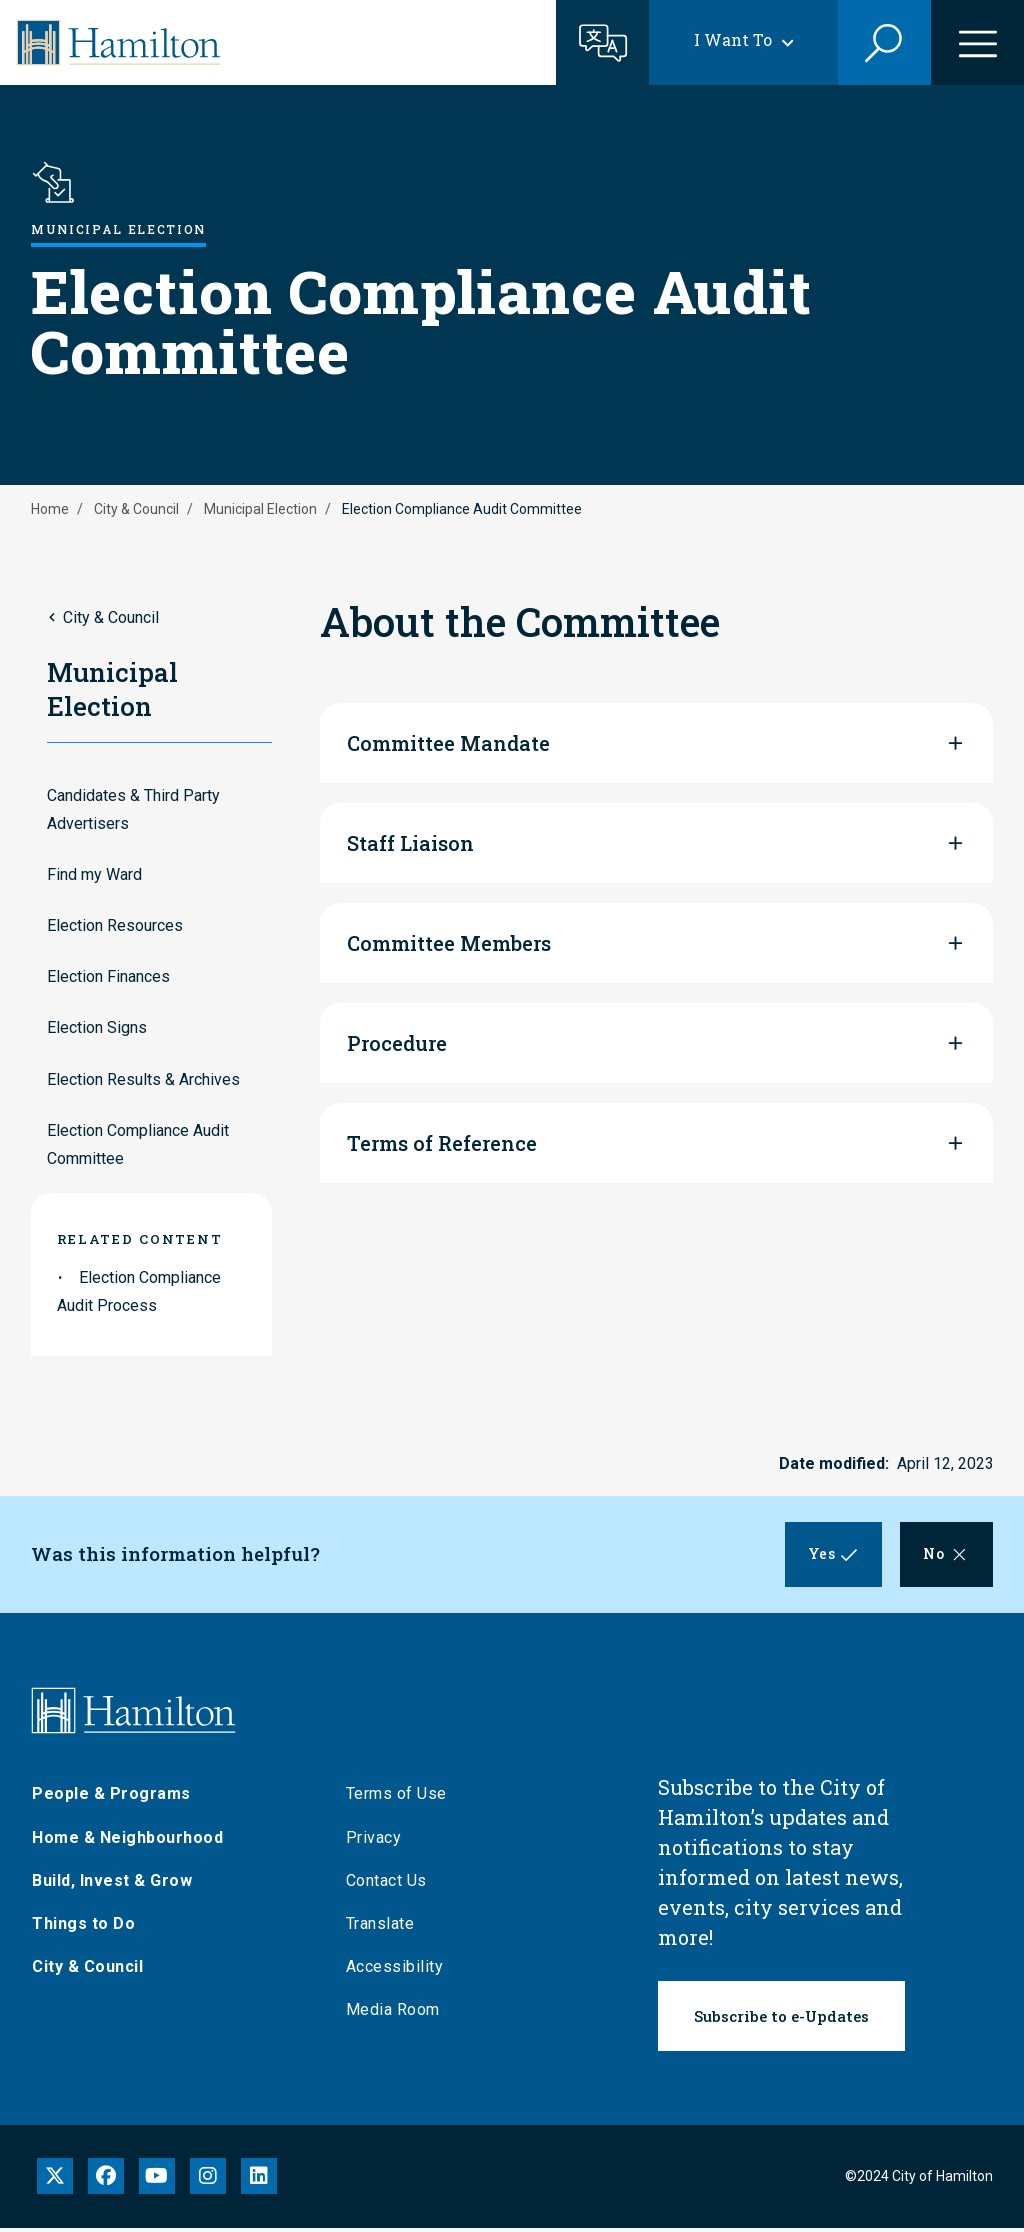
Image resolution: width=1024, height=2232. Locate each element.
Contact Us (386, 1884)
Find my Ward (94, 874)
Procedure (397, 1043)
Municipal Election (260, 509)
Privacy (374, 1841)
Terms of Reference (442, 1143)
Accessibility (395, 1971)
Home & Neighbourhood (127, 1841)
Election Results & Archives (143, 1079)
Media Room (393, 2014)
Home (50, 509)
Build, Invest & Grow (112, 1884)
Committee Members (449, 943)
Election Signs (97, 1027)
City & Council (136, 509)
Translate (380, 1928)
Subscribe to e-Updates (781, 2021)
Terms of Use (396, 1798)
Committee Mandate (448, 743)
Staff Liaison (410, 843)
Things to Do (83, 1928)
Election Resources (115, 925)
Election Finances (108, 976)
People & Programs (111, 1798)
